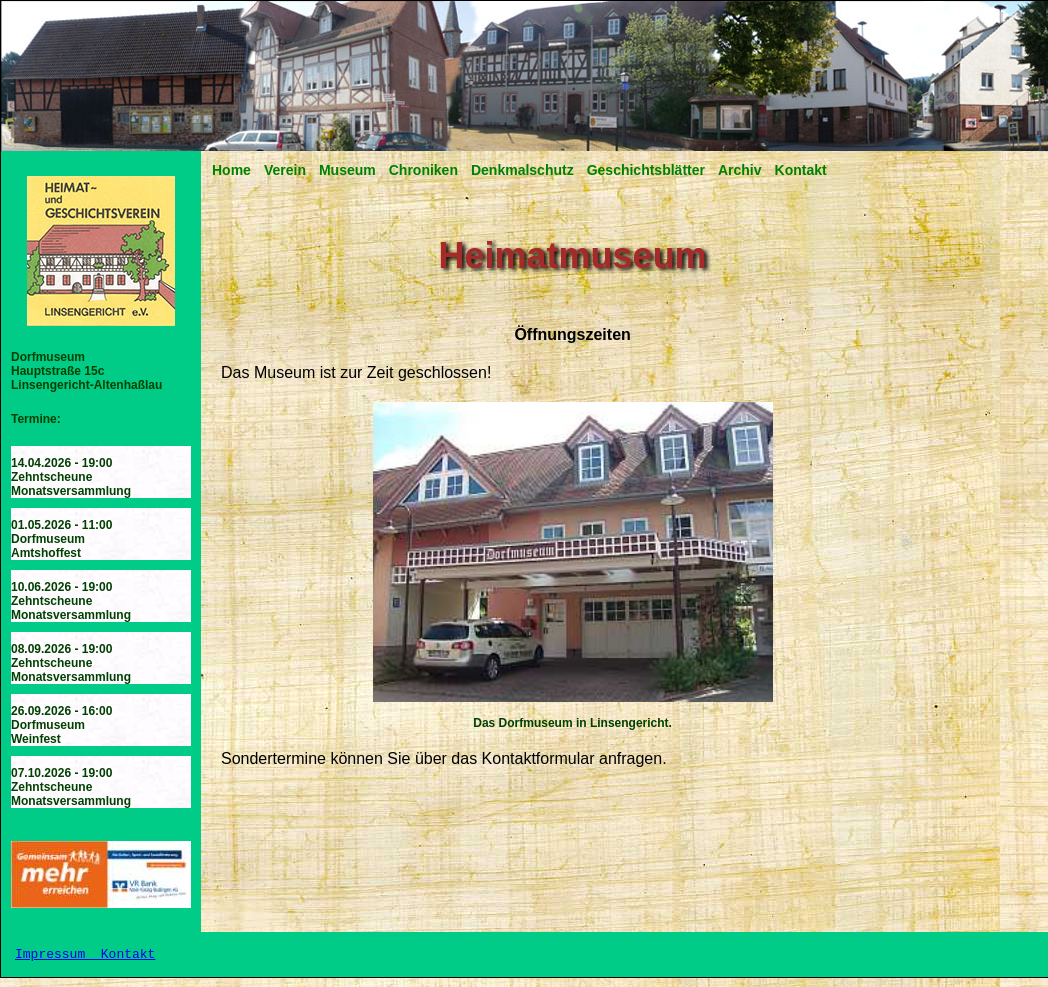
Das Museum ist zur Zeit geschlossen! (356, 372)
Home (231, 170)
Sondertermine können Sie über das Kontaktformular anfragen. (444, 758)
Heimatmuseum (573, 255)
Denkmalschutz (522, 170)
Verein (285, 170)
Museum (347, 170)
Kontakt (801, 170)
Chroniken (423, 170)
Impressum (54, 959)
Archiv (740, 170)
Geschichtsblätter (646, 170)
